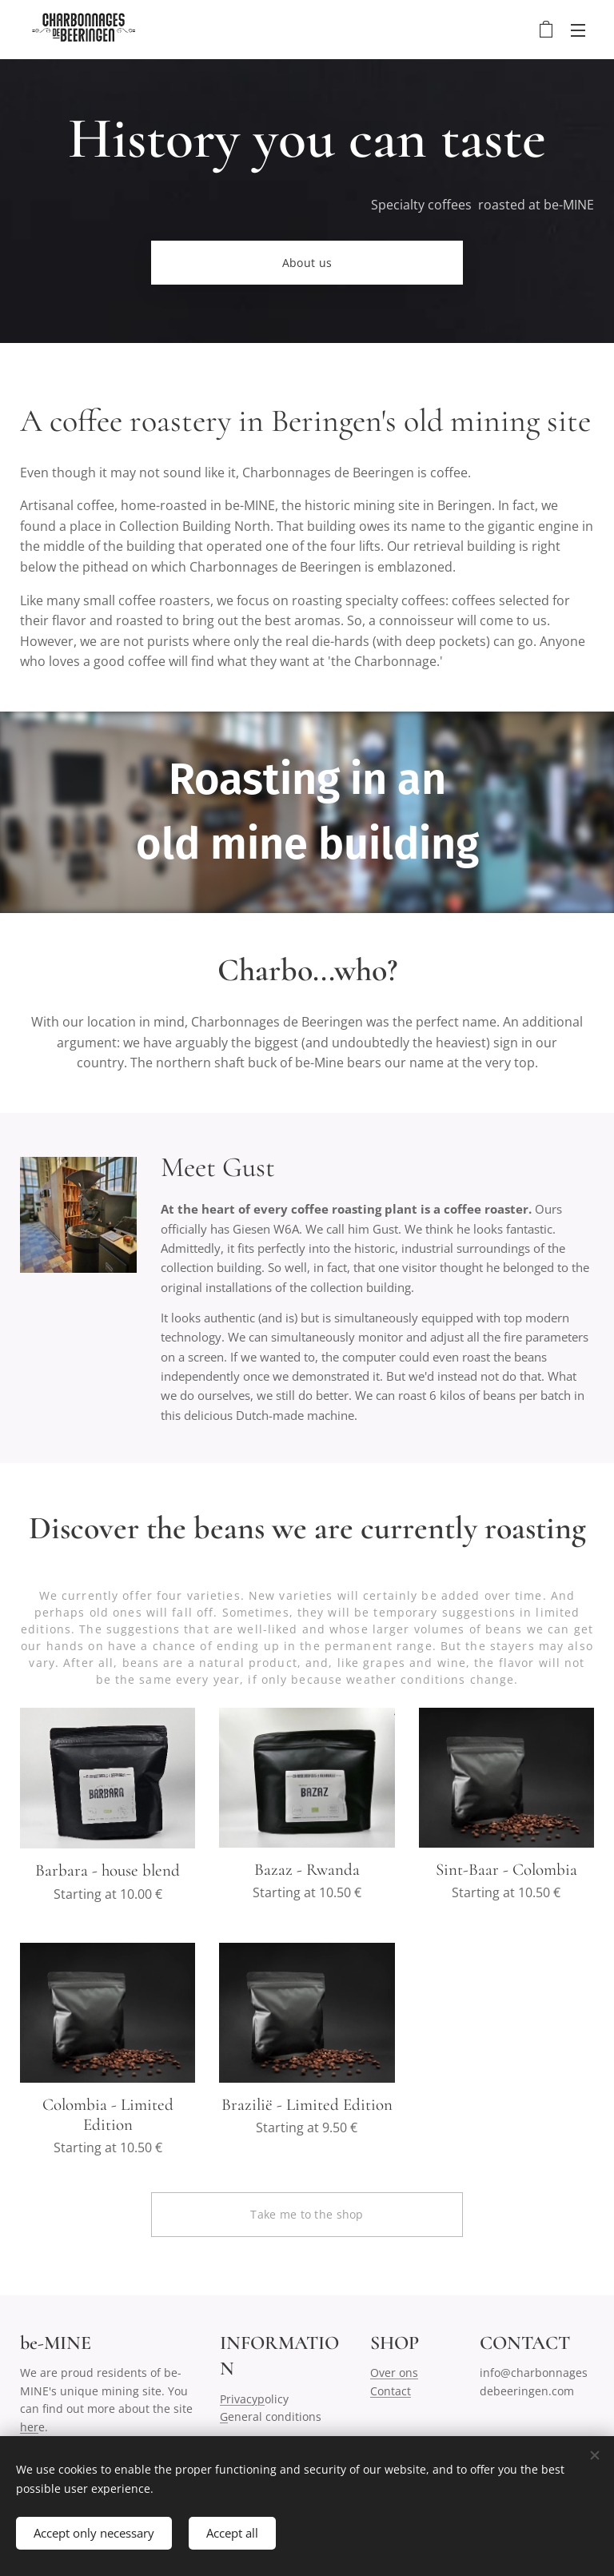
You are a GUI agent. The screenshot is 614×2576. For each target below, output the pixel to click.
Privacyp (242, 2399)
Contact (390, 2391)
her (29, 2426)
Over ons (394, 2372)
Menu (578, 30)
